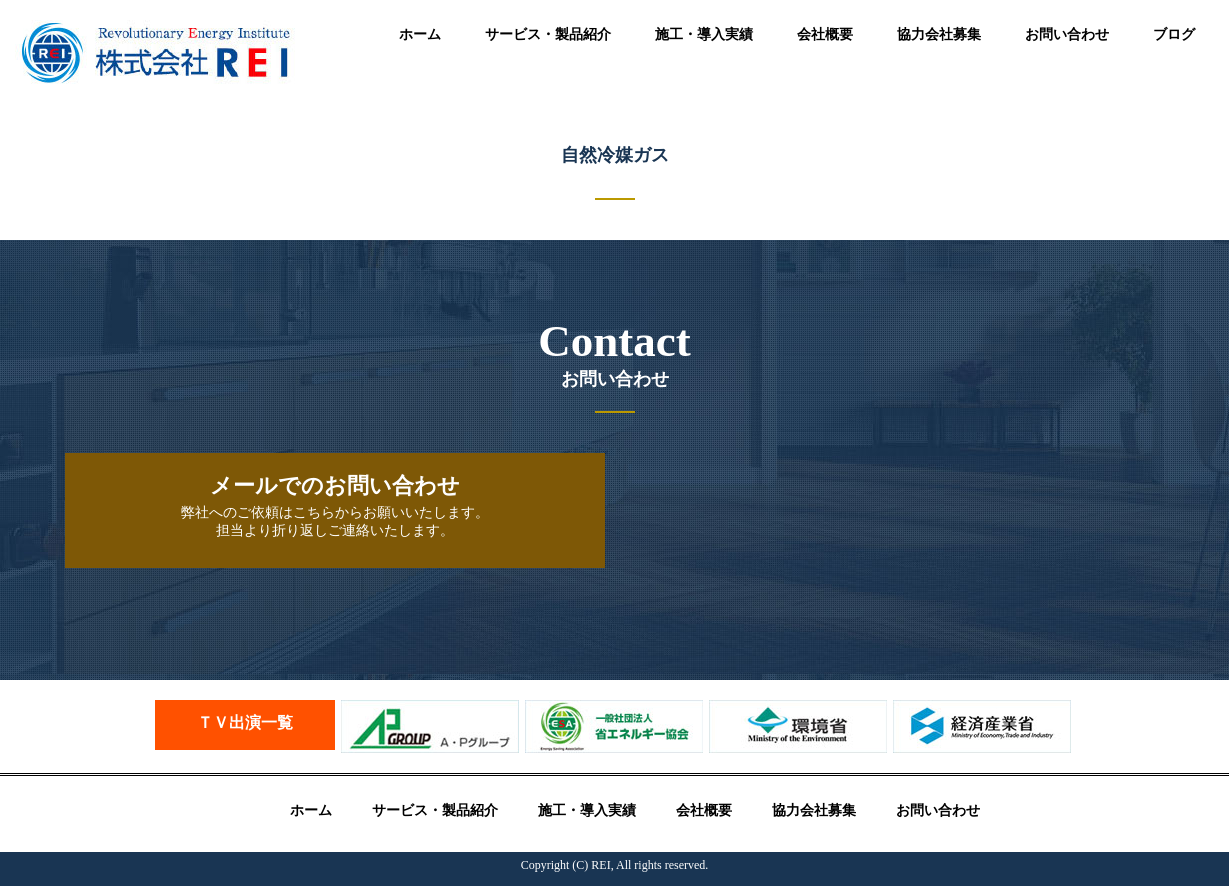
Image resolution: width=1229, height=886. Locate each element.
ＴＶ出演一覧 (245, 722)
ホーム (420, 34)
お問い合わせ (1067, 34)
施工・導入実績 (704, 34)
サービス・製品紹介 (548, 34)
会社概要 (825, 34)
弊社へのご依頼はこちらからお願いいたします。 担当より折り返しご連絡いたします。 (335, 505)
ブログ (1174, 34)
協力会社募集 (939, 34)
